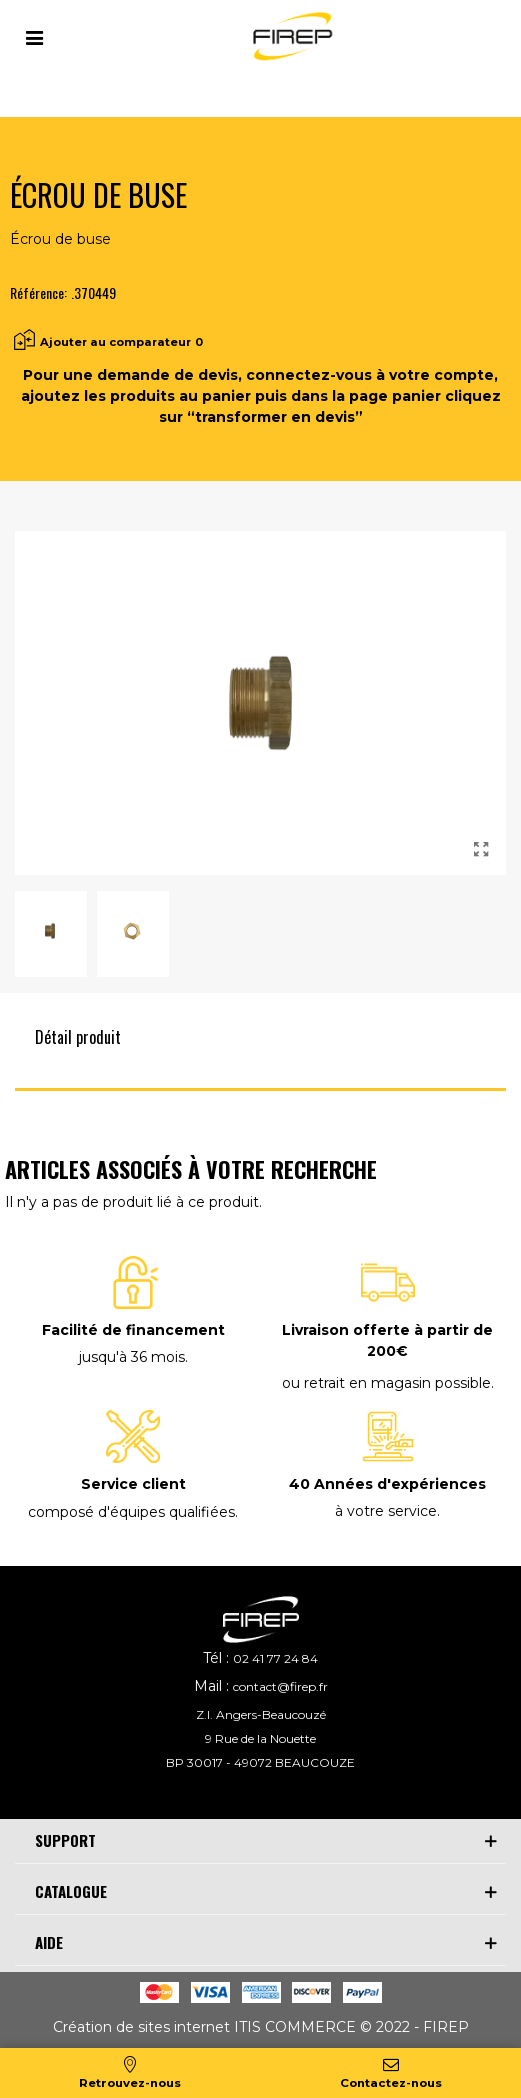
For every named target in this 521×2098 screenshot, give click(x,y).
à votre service (386, 1511)
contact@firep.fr (280, 1686)
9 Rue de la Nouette (260, 1738)
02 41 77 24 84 (275, 1658)
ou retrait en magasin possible (386, 1383)
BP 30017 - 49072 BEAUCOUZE (260, 1762)
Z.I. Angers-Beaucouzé (261, 1714)
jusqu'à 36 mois (132, 1357)
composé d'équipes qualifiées (131, 1512)
